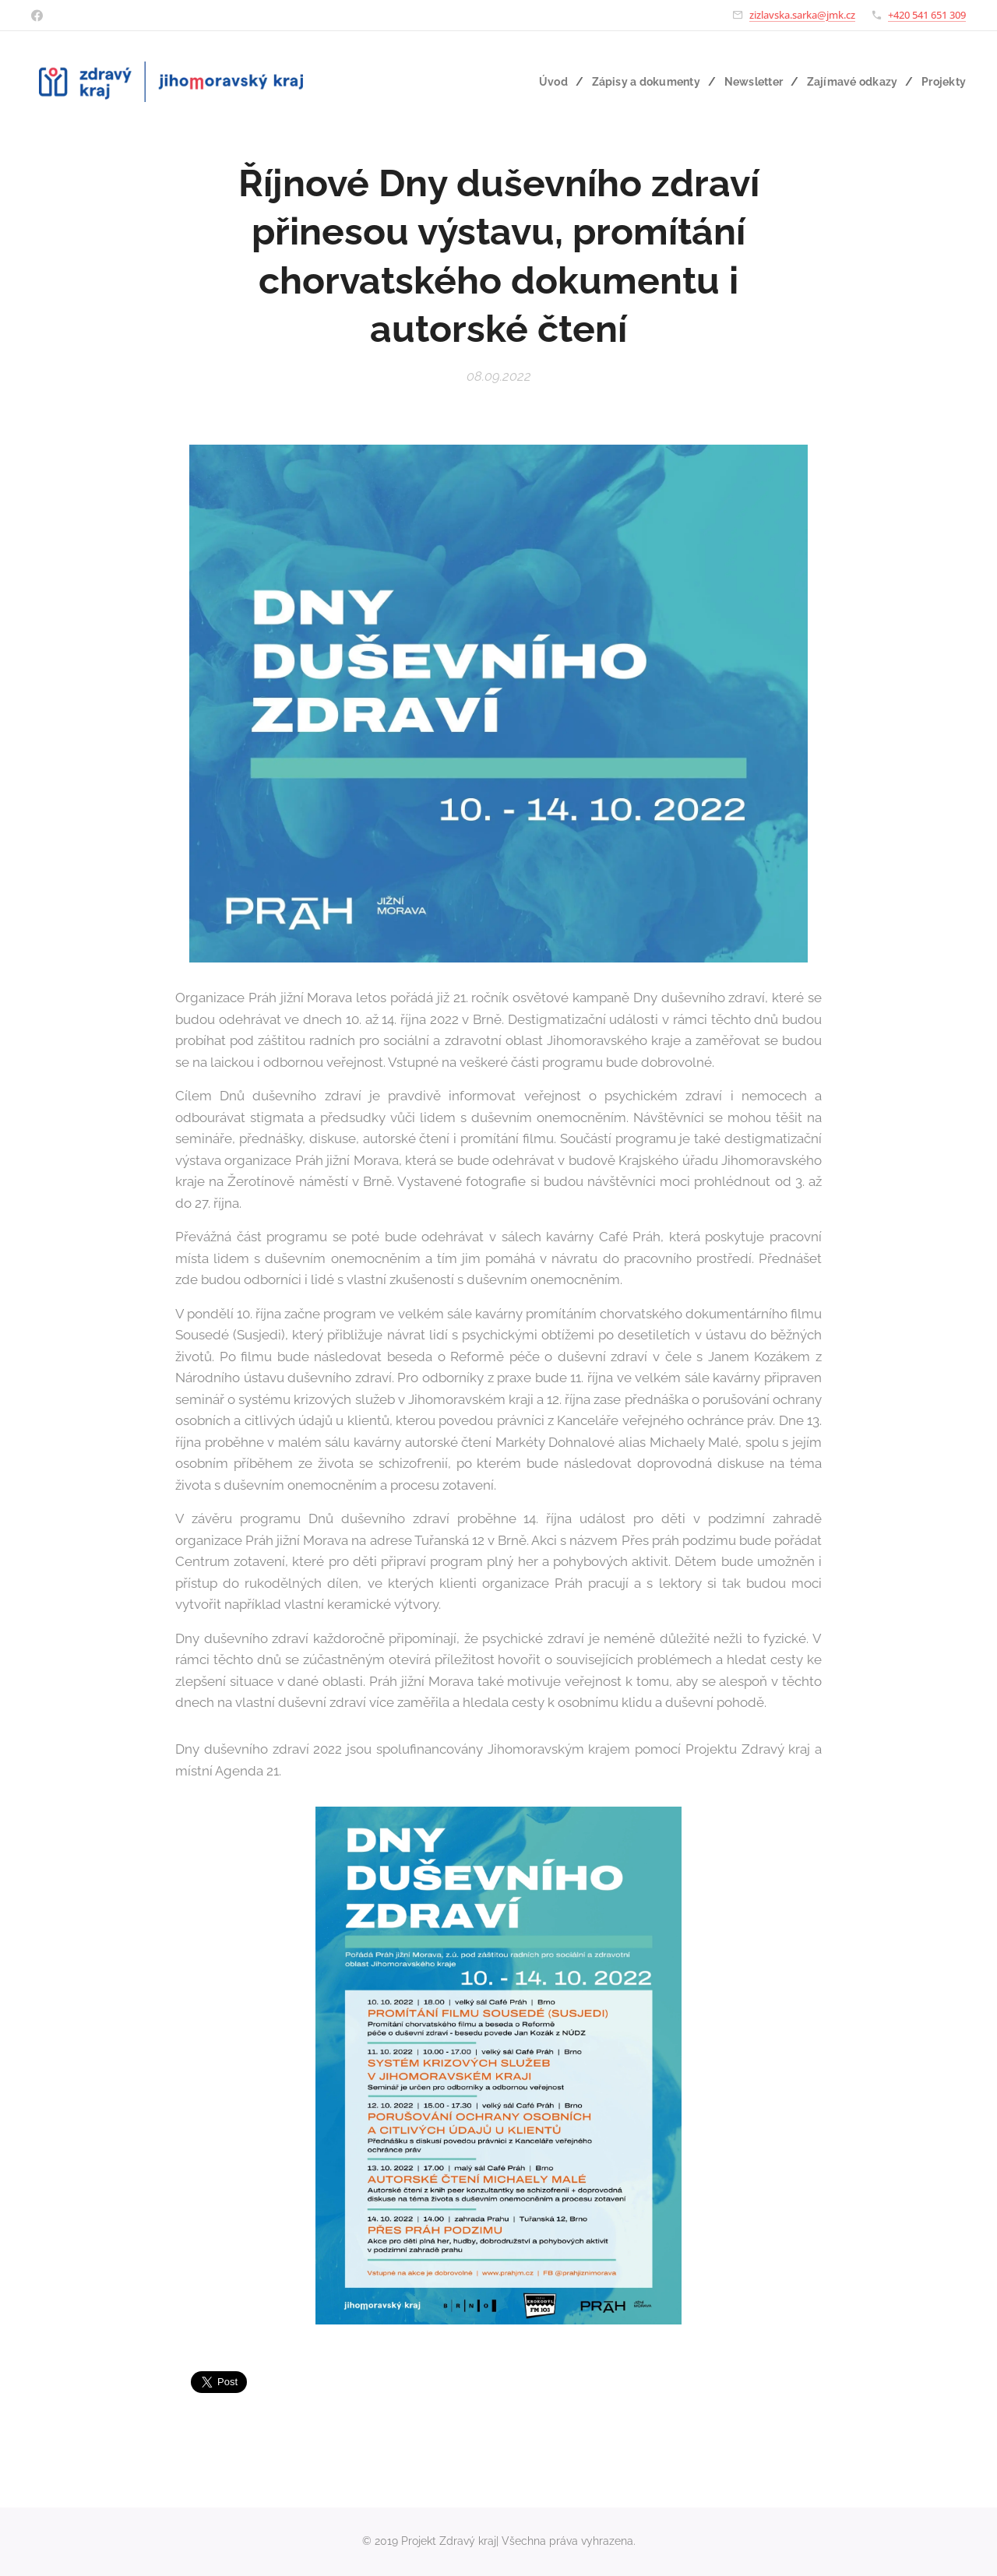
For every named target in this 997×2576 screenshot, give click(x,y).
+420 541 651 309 (927, 15)
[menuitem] (543, 81)
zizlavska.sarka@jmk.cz (802, 15)
